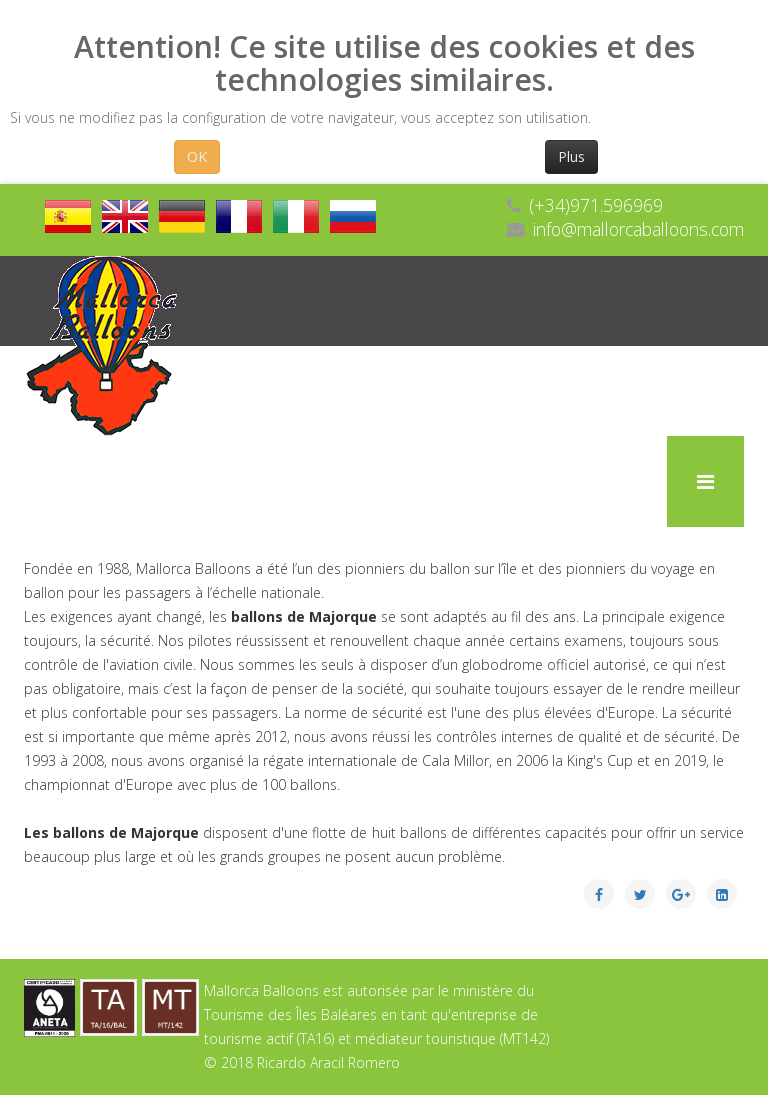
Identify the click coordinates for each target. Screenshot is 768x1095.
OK (197, 156)
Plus (571, 156)
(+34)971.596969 (596, 205)
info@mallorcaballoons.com (638, 229)
